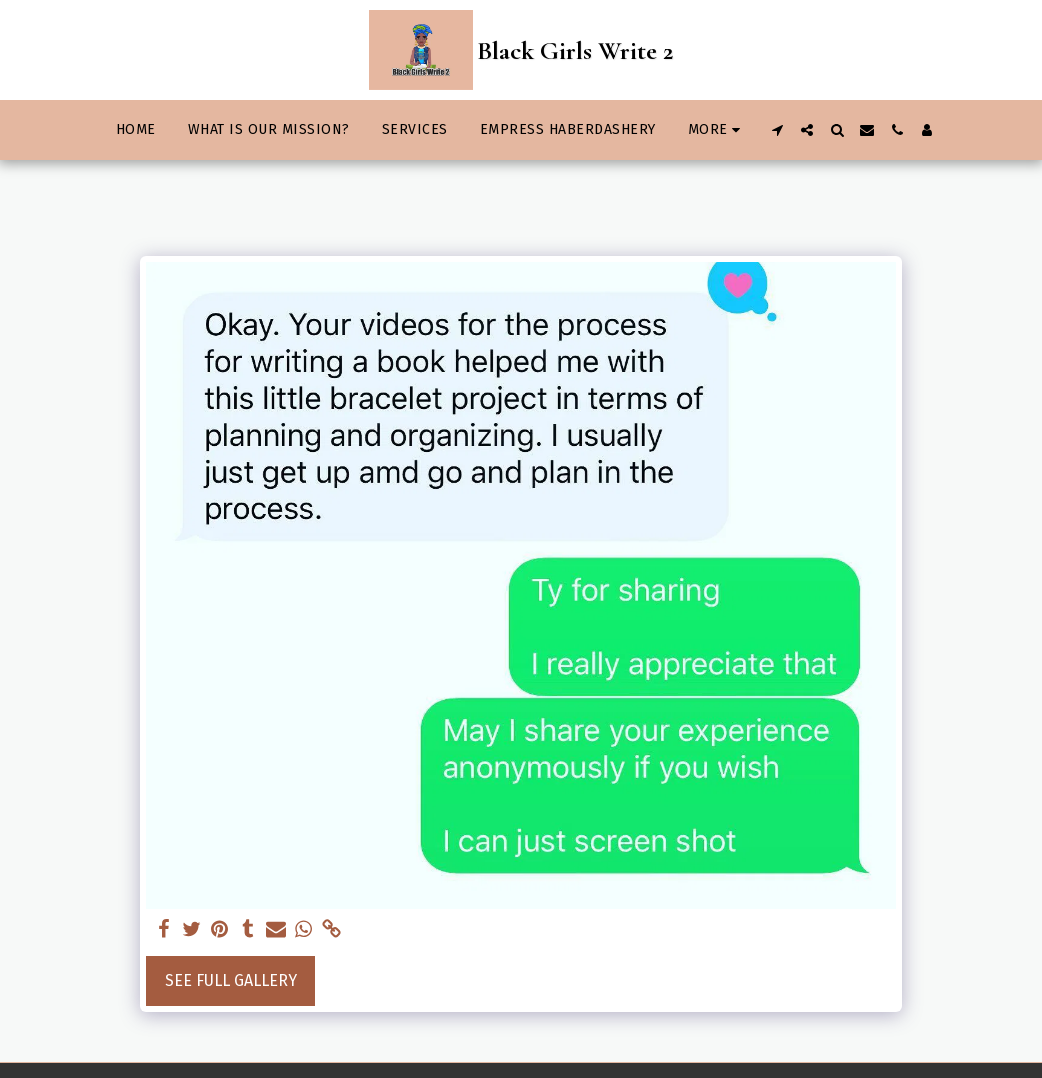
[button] (777, 130)
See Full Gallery (231, 980)
